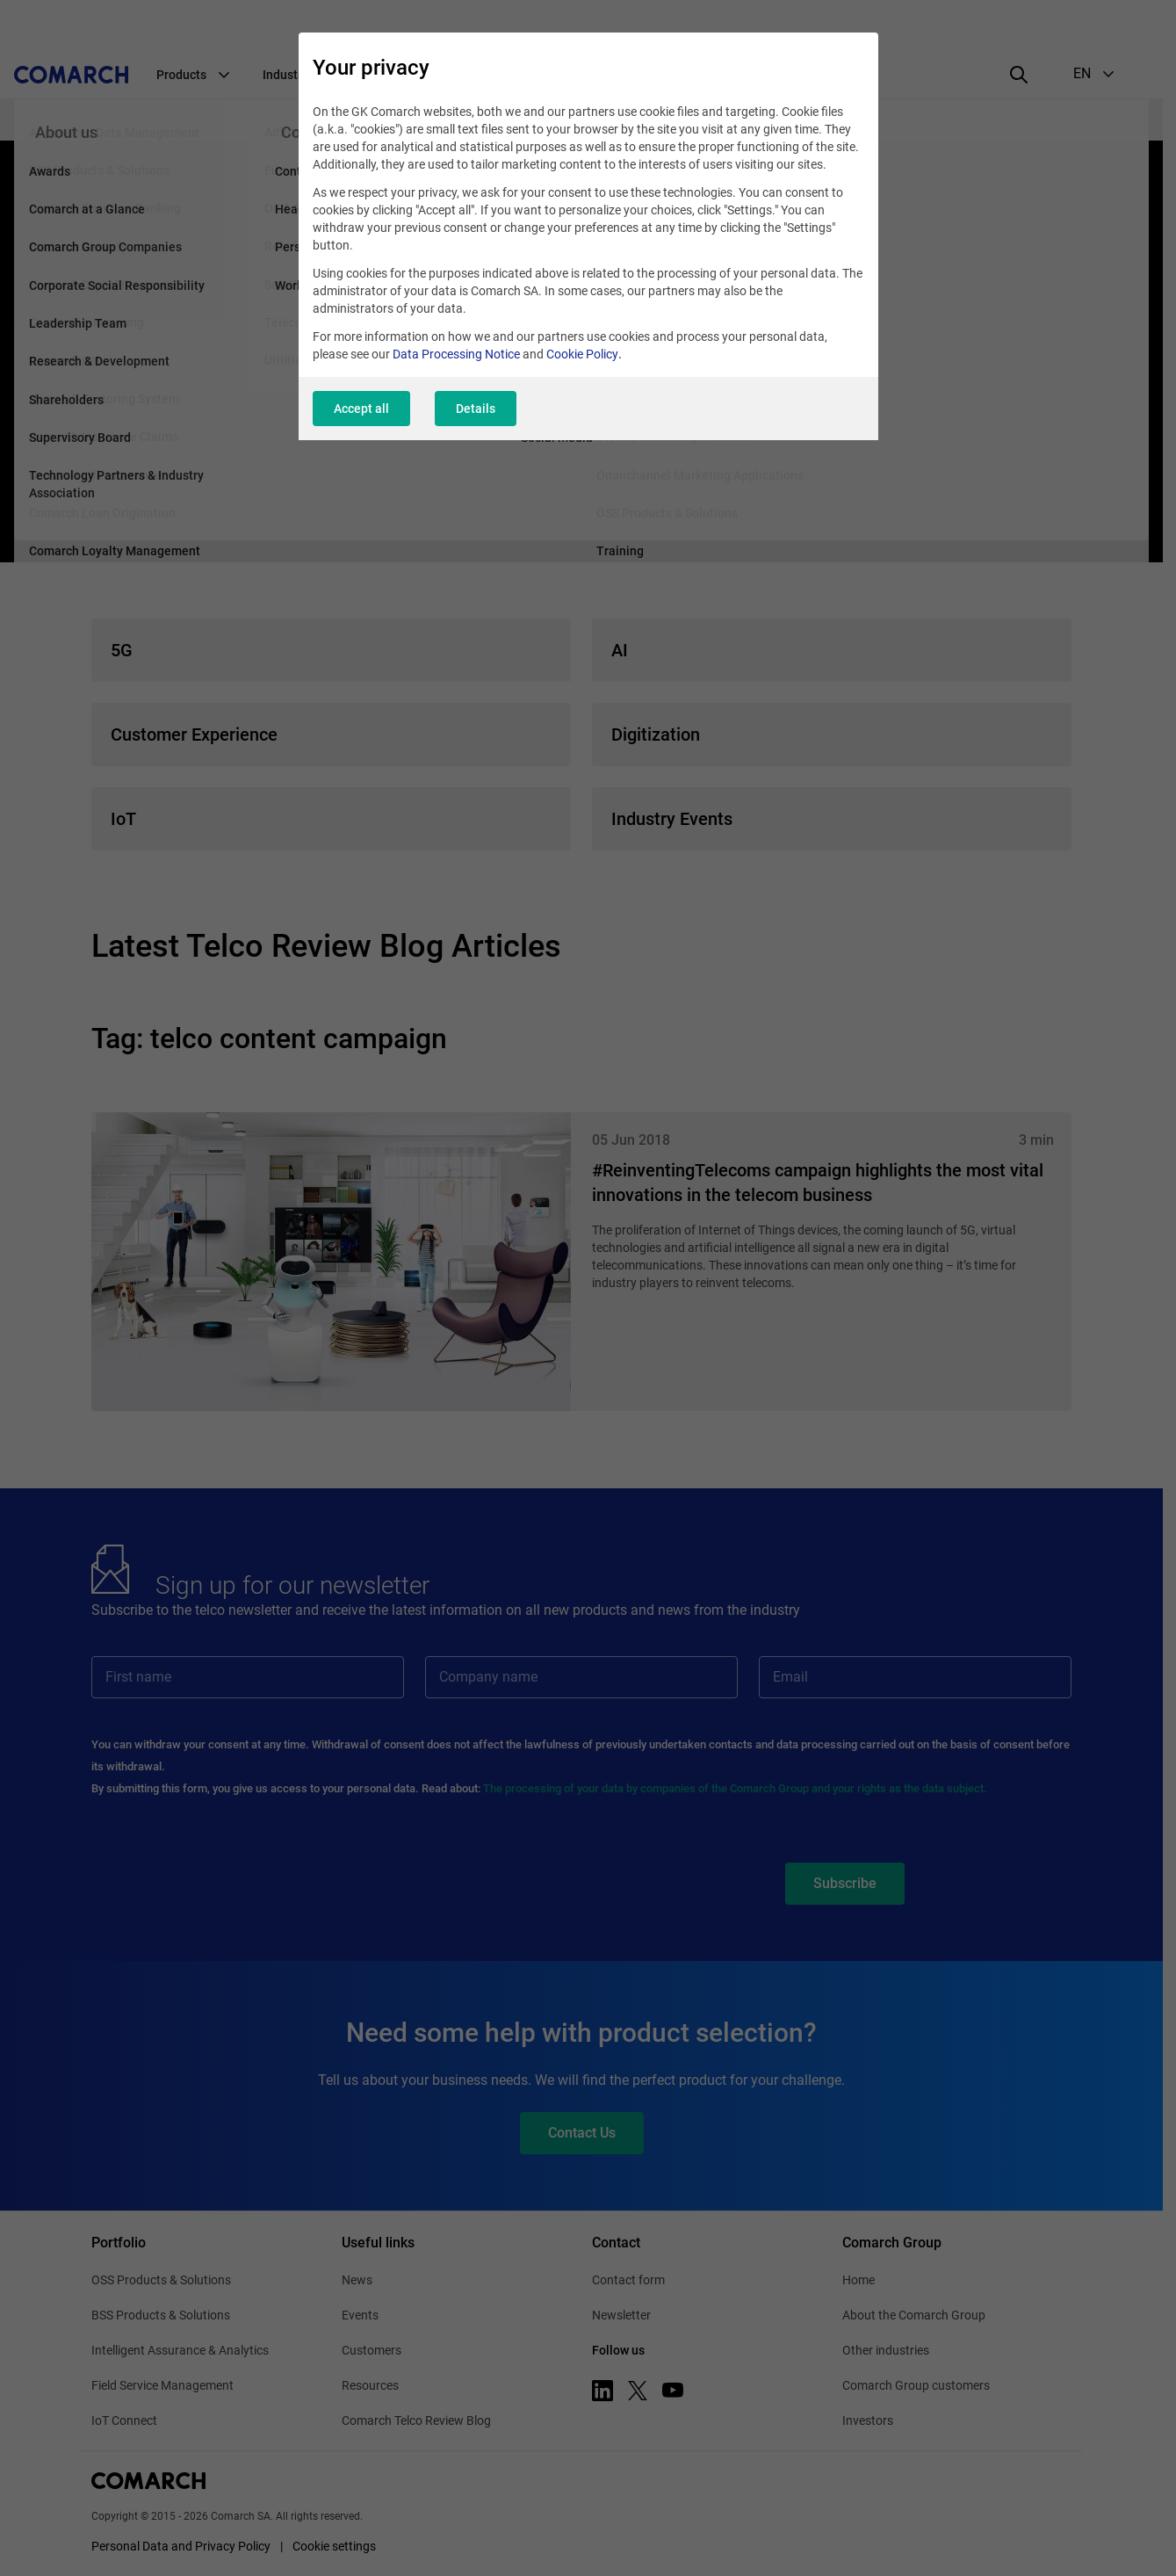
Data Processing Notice (456, 354)
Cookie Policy (582, 354)
